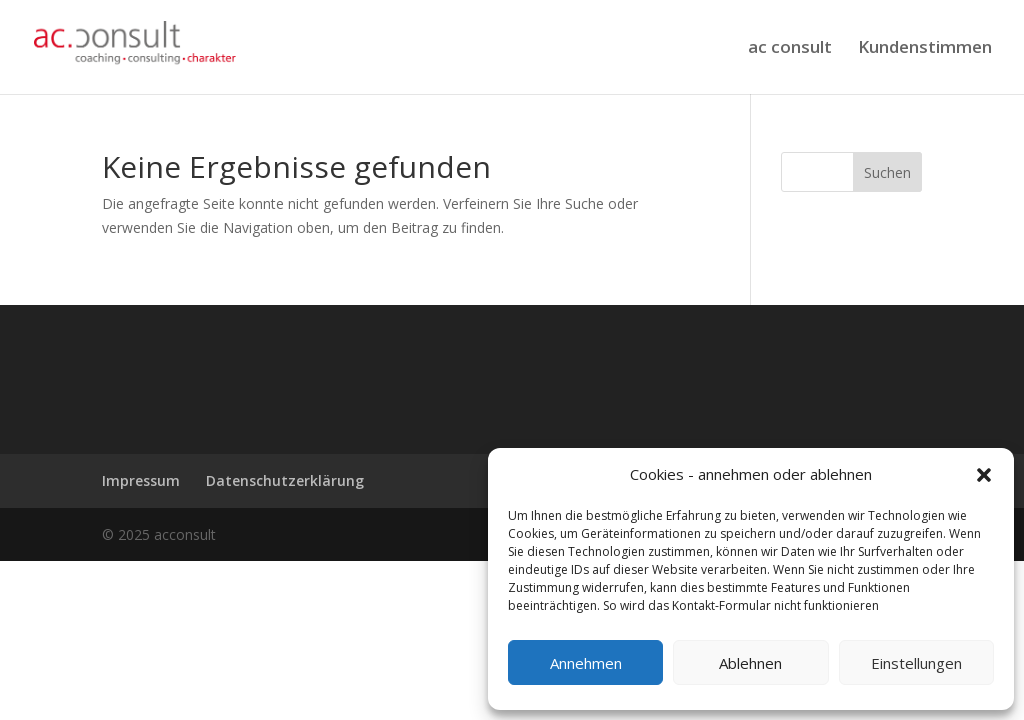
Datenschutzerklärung (285, 480)
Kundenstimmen (925, 49)
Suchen (887, 172)
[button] (984, 475)
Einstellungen (916, 663)
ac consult (790, 49)
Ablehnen (750, 663)
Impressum (141, 480)
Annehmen (586, 663)
